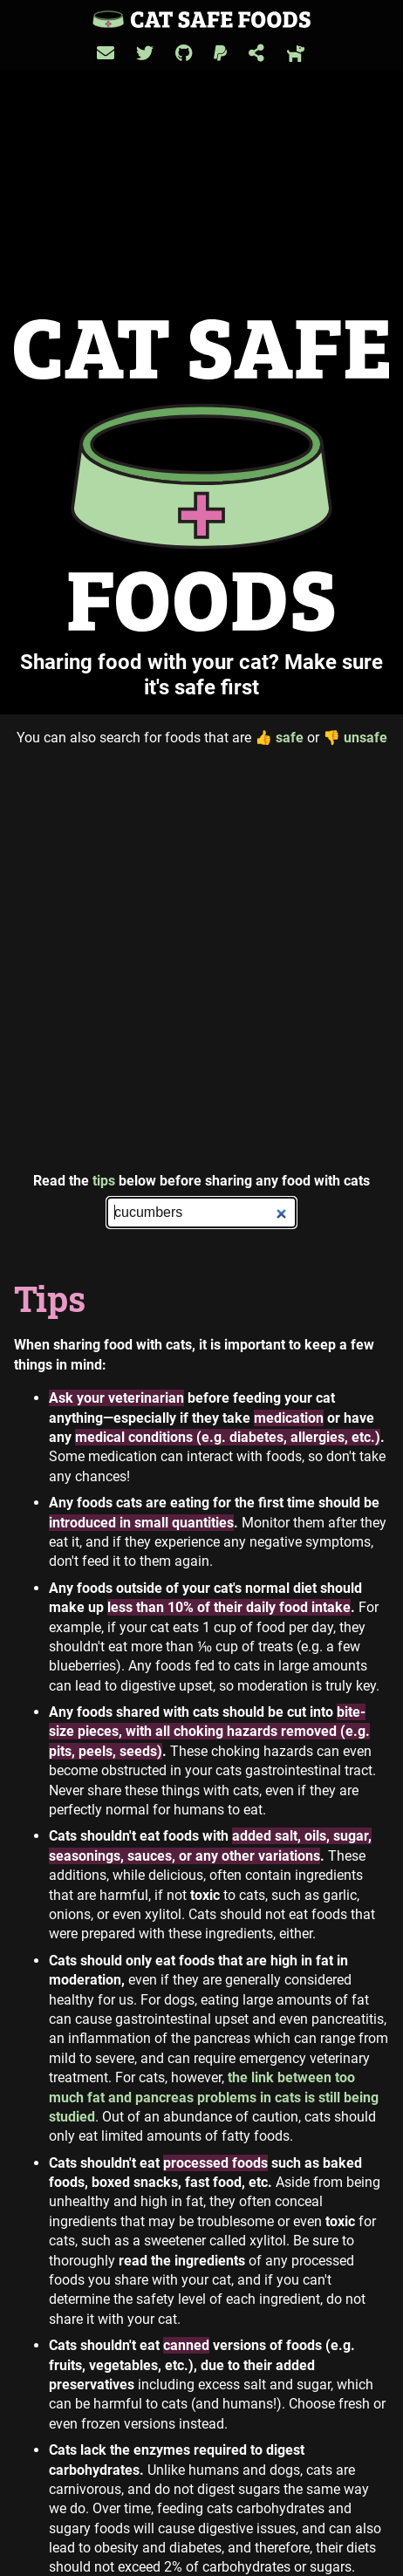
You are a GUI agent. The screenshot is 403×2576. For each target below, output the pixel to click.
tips (103, 1180)
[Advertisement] (201, 959)
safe (279, 737)
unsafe (355, 737)
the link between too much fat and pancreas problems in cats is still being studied (214, 2097)
